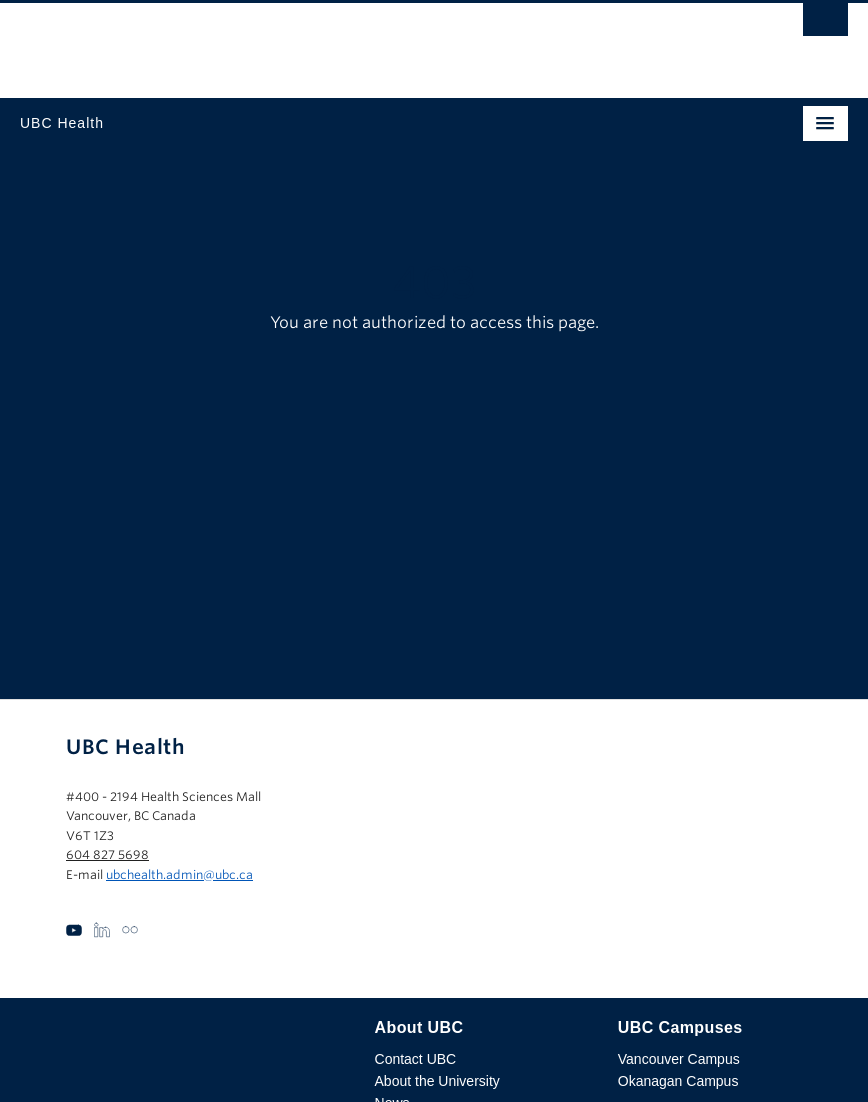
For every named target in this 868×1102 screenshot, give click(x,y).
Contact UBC (416, 1059)
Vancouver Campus (679, 1059)
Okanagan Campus (678, 1081)
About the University (437, 1081)
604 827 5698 (107, 854)
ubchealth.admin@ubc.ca (179, 874)
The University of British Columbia (310, 41)
